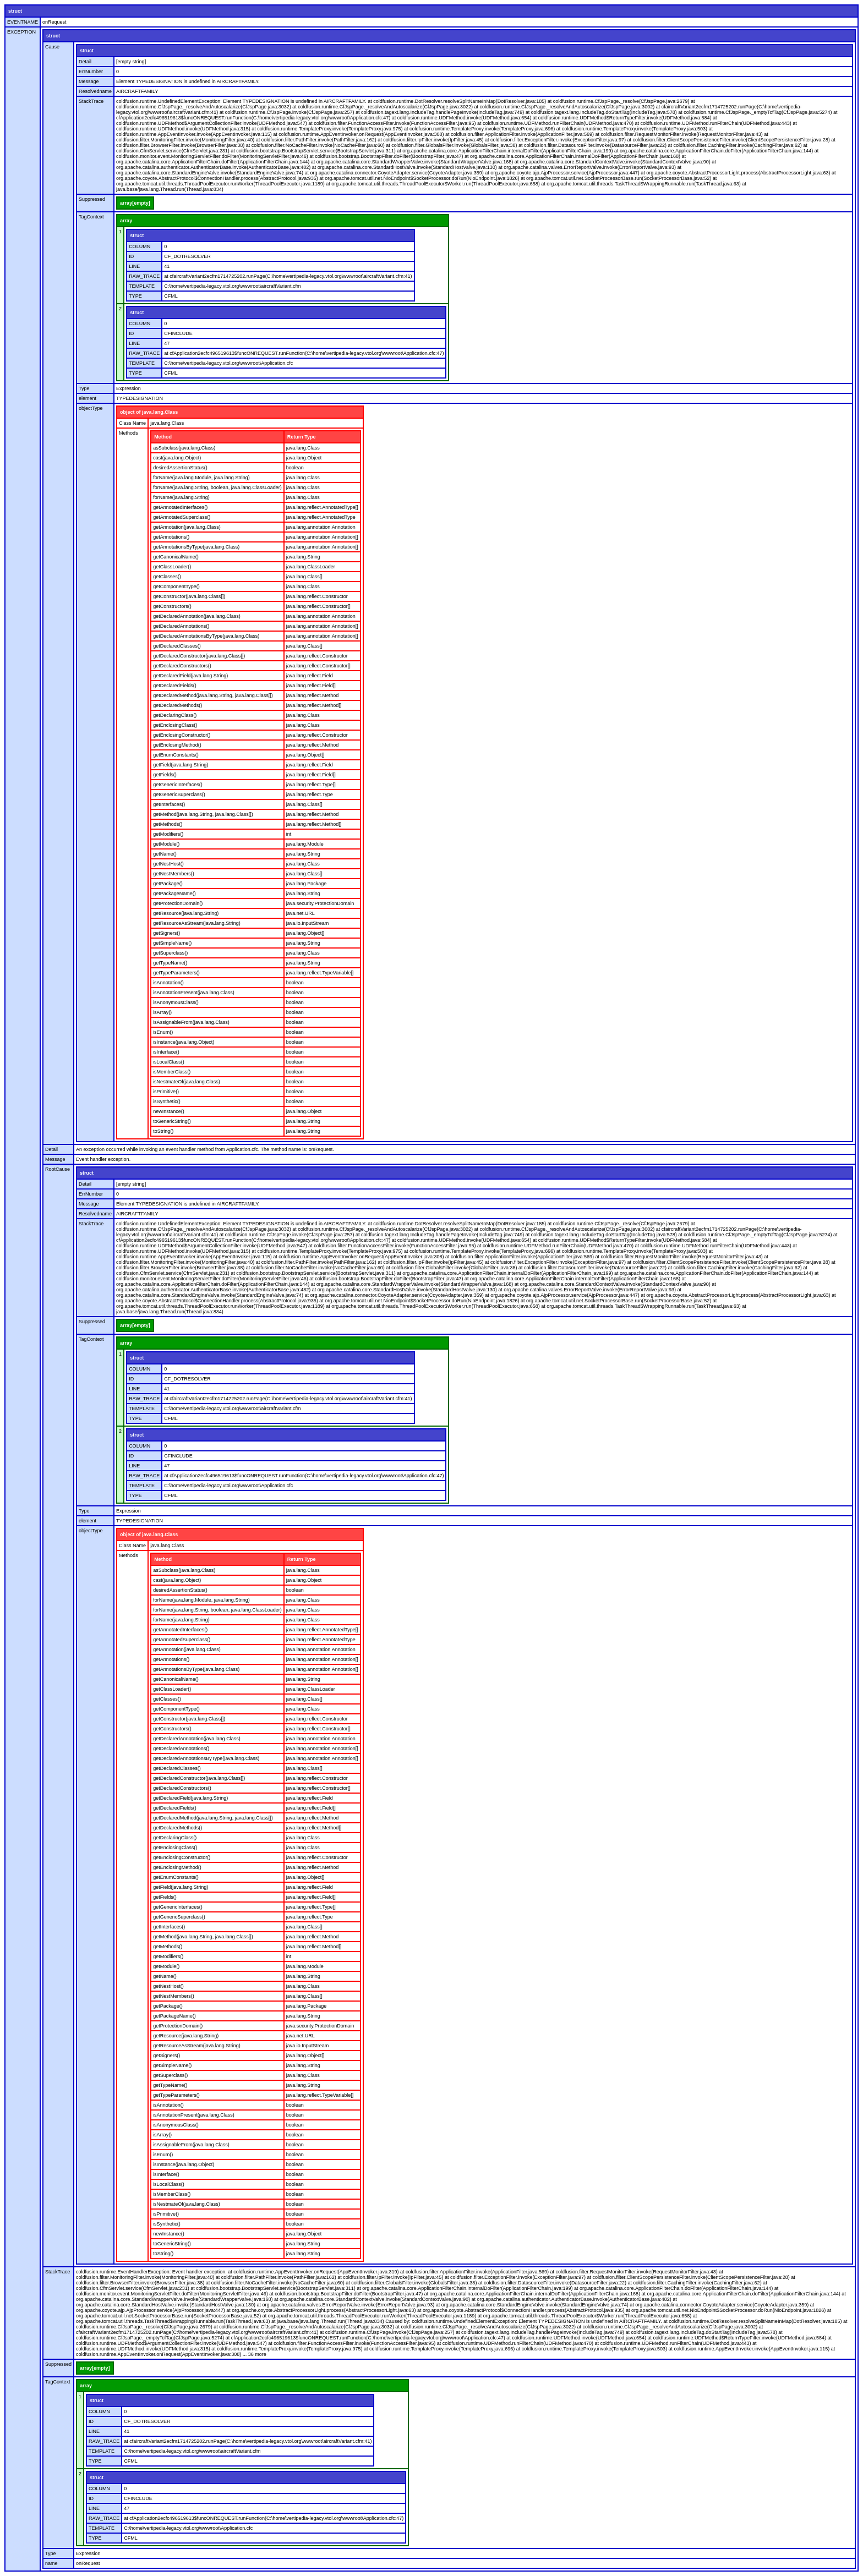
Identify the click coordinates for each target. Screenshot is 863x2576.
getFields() (165, 774)
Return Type (301, 437)
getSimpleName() (172, 943)
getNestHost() (168, 864)
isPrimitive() (166, 1091)
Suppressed (92, 199)
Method (163, 437)
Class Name (132, 423)
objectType (91, 408)
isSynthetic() (167, 1101)
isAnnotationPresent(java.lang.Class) (193, 992)
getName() (165, 854)
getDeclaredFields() (174, 685)
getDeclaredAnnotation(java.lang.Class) (197, 616)
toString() (163, 1131)
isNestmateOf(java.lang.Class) (186, 1081)
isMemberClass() (171, 1072)
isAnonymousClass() (176, 1002)
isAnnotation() (168, 982)
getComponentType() (176, 586)
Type (84, 388)
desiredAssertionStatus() (180, 467)
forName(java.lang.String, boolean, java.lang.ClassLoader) (217, 487)
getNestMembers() (173, 873)
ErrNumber (91, 71)
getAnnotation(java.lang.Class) (187, 527)
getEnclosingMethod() (177, 745)
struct (15, 11)
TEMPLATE (142, 286)
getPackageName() (174, 893)
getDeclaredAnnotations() (181, 626)
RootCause (57, 1169)
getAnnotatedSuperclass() (181, 517)
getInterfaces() (169, 804)
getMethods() (167, 824)
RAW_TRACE (144, 276)
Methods (128, 433)
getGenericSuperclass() (179, 794)
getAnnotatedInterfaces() (180, 507)
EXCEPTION (21, 32)
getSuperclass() (170, 953)
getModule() (166, 844)
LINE (134, 266)
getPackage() (168, 883)
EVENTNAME (22, 22)
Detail (85, 61)
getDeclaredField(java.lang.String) (190, 675)
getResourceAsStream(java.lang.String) (197, 923)
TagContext (91, 217)
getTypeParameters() (176, 972)
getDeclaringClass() (174, 715)
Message (89, 81)
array (126, 220)
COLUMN (139, 246)
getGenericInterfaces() (178, 784)
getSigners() (166, 933)
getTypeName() (170, 963)
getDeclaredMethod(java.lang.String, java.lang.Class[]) (213, 695)
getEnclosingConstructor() (181, 735)
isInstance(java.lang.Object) (183, 1042)
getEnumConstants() (176, 755)
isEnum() (163, 1032)
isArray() (162, 1012)
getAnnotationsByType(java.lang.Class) (196, 547)
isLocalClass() (168, 1062)
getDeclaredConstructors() (182, 665)
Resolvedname (95, 91)
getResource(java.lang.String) (186, 913)
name (51, 2563)
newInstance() (168, 1111)
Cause (52, 47)
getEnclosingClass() (175, 725)
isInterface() (166, 1052)
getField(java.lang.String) (180, 765)
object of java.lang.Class (149, 412)
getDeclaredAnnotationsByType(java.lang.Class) (206, 636)
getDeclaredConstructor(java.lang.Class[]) (199, 656)
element (87, 398)
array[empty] (135, 203)
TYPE (135, 296)
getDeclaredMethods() (177, 705)
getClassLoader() (172, 566)
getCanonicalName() (176, 557)
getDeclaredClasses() (177, 646)
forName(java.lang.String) (181, 497)
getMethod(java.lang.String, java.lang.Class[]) (203, 814)
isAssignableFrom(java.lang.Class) (191, 1022)
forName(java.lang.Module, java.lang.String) (201, 477)
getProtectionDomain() (178, 903)
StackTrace (91, 101)
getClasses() (167, 576)
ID (131, 256)
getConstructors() (172, 606)
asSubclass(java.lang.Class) (184, 448)
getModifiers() (168, 834)
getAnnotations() (171, 537)
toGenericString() (172, 1121)
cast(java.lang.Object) (177, 458)
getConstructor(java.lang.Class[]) (189, 596)
